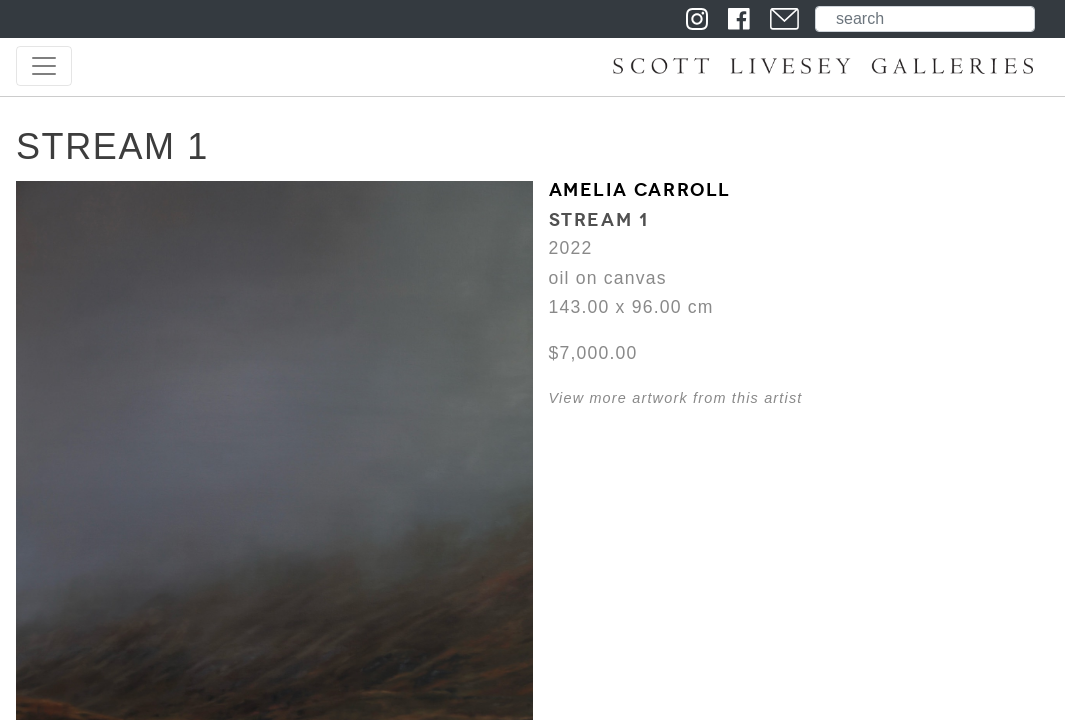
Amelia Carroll (640, 189)
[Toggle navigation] (44, 66)
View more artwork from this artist (676, 398)
